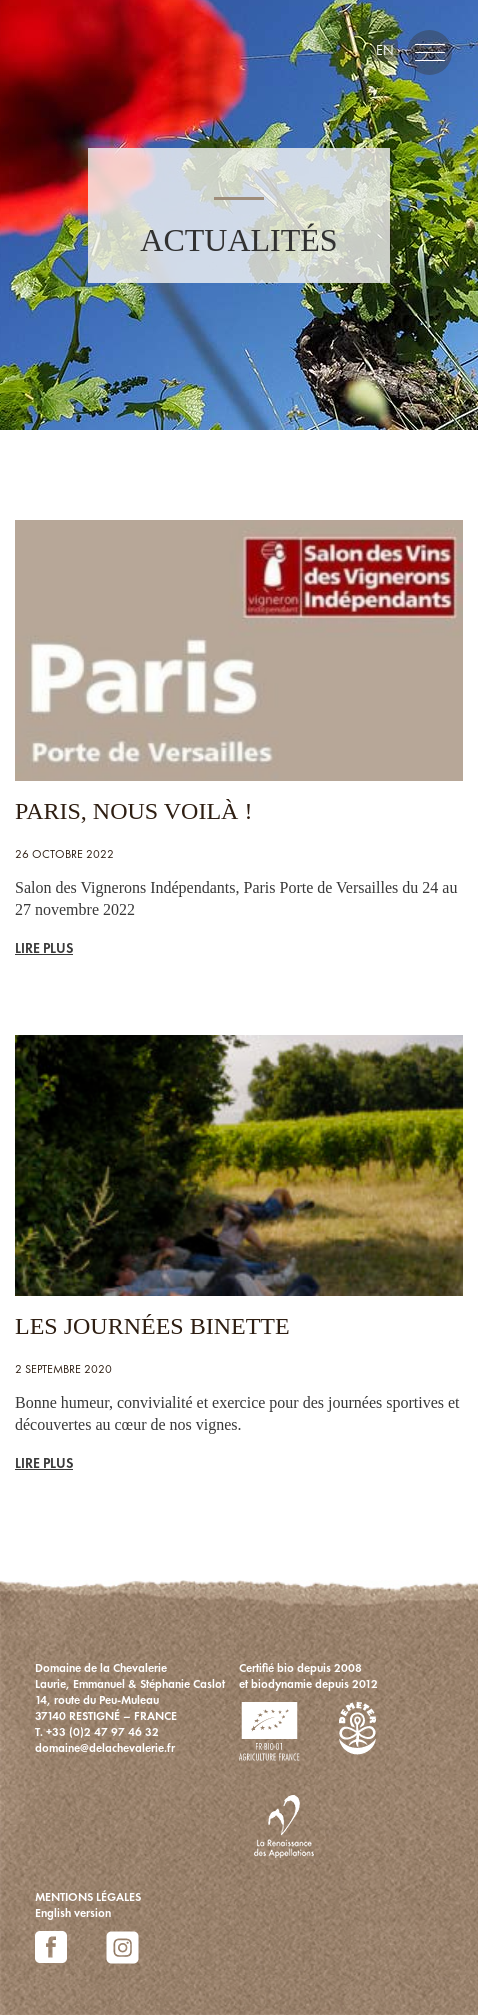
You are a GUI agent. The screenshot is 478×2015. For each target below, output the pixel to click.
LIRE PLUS (44, 948)
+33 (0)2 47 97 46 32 (102, 1732)
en (385, 50)
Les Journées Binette (152, 1326)
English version (73, 1913)
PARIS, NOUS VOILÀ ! (133, 811)
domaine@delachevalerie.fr (105, 1748)
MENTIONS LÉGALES (88, 1897)
